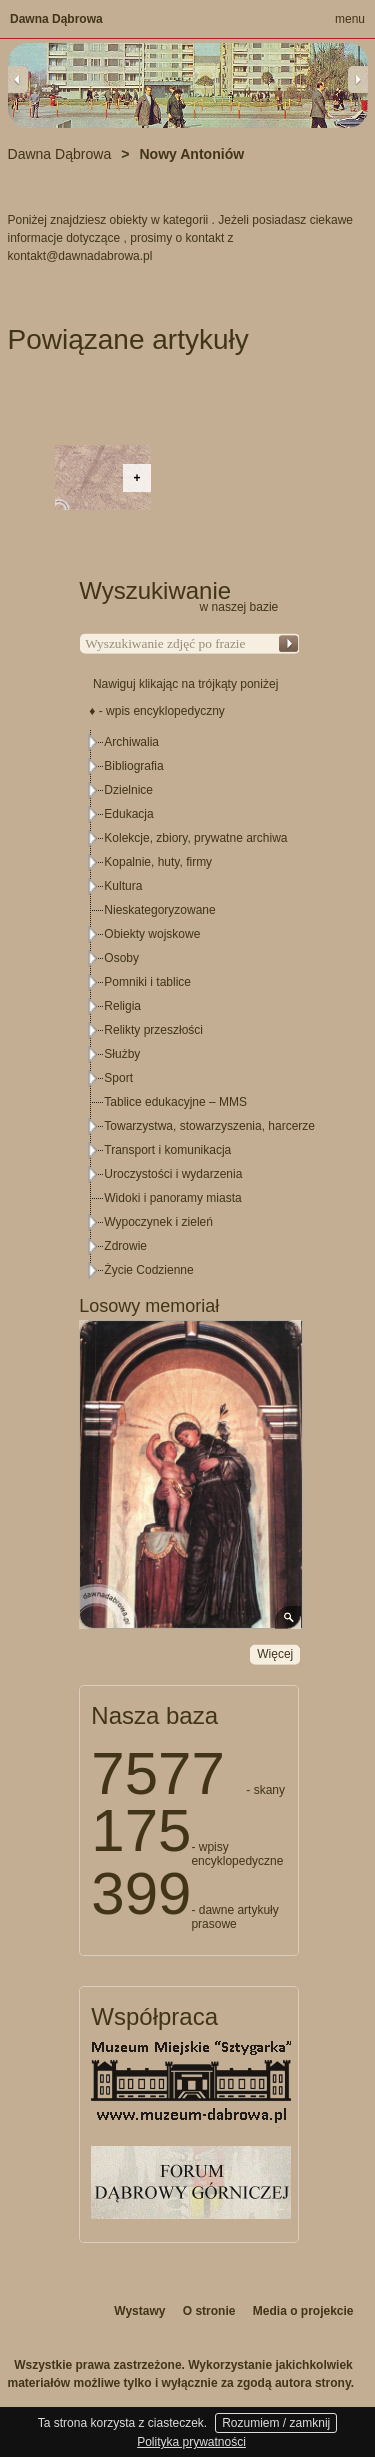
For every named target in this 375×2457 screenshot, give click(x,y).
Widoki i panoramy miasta (172, 1198)
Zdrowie (125, 1246)
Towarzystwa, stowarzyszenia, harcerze (209, 1126)
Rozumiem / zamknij (276, 2423)
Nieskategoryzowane (159, 910)
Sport (118, 1078)
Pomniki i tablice (147, 982)
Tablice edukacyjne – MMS (175, 1102)
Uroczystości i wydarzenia (173, 1174)
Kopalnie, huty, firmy (158, 862)
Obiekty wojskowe (152, 934)
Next (358, 79)
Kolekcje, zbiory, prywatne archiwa (195, 838)
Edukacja (128, 814)
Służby (122, 1054)
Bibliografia (133, 766)
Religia (122, 1006)
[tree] (190, 1006)
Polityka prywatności (191, 2442)
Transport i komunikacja (167, 1150)
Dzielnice (128, 790)
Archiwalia (131, 742)
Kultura (123, 886)
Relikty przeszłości (153, 1030)
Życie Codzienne (148, 1270)
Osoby (121, 958)
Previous (18, 79)
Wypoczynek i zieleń (158, 1222)
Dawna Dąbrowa (56, 19)
